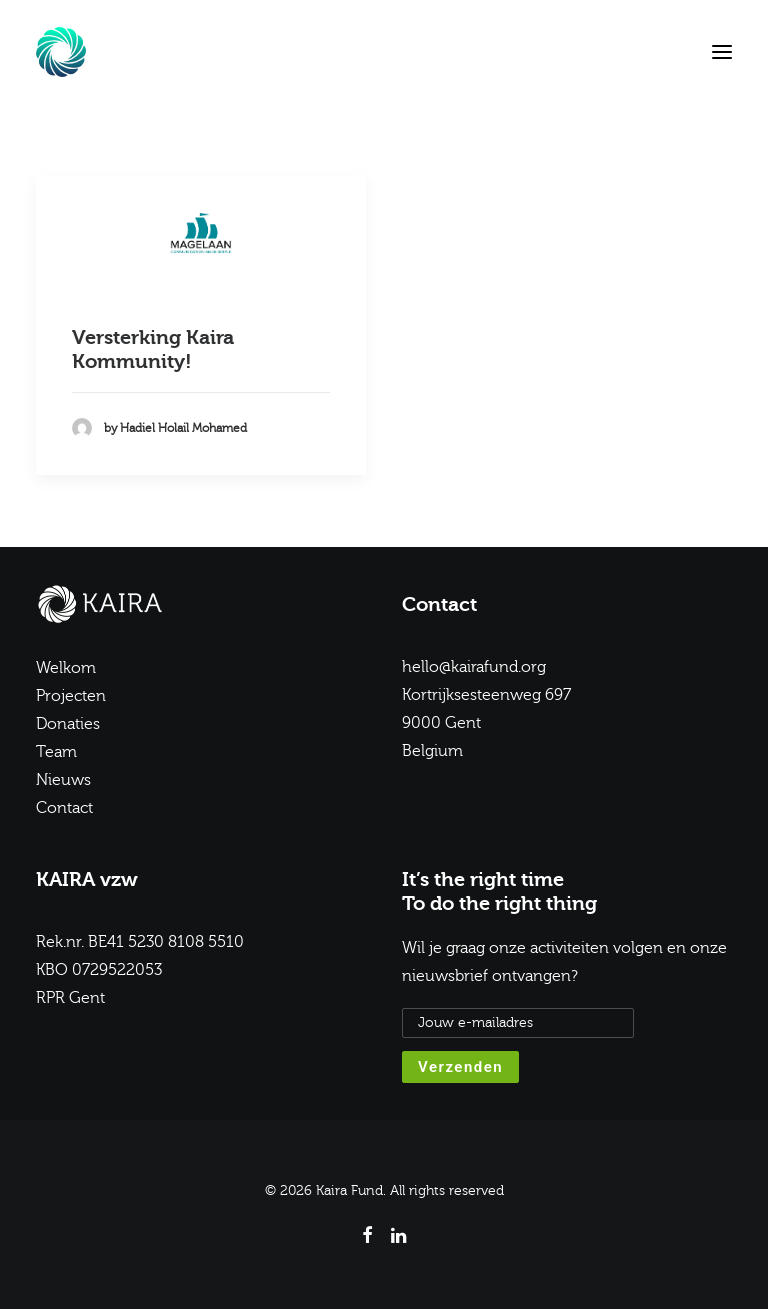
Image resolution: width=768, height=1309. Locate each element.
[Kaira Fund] (61, 52)
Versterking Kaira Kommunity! (153, 349)
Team (56, 752)
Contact (64, 808)
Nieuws (63, 780)
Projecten (71, 696)
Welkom (66, 668)
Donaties (68, 724)
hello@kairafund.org (474, 667)
